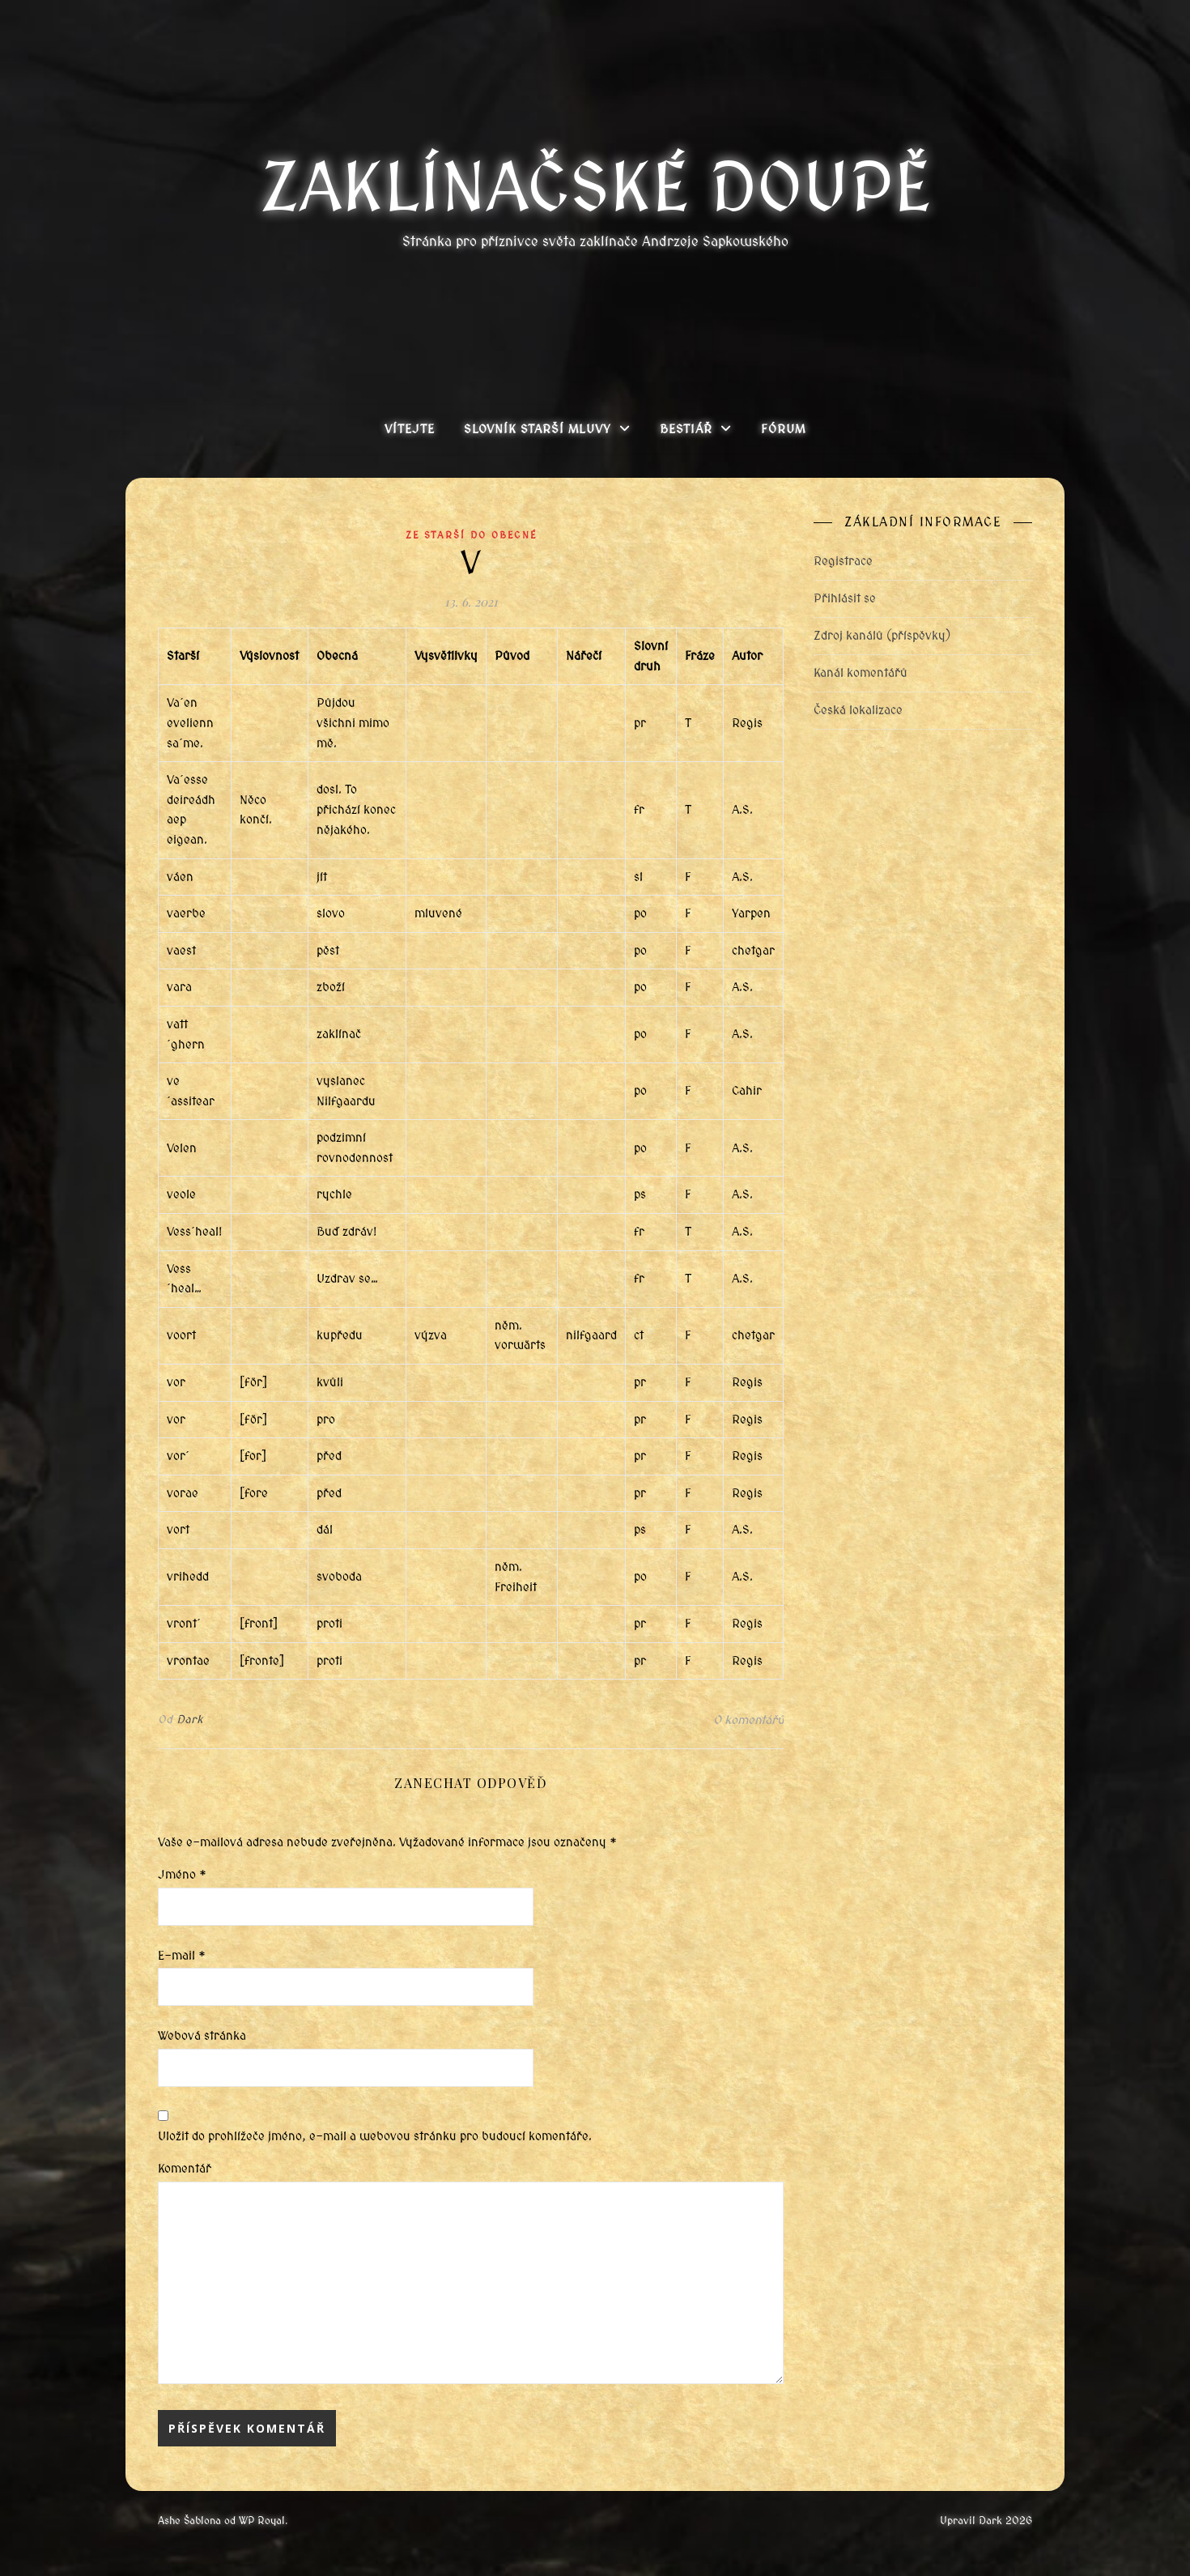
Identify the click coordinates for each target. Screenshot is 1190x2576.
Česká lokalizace (858, 710)
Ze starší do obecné (471, 535)
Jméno (182, 1874)
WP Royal (262, 2520)
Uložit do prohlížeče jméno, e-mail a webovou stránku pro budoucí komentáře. (375, 2136)
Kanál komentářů (860, 673)
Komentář (184, 2168)
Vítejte (410, 429)
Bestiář (686, 429)
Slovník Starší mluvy (537, 429)
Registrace (843, 561)
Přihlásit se (845, 598)
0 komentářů (748, 1720)
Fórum (783, 429)
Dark (189, 1720)
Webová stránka (202, 2036)
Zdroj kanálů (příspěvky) (882, 635)
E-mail (182, 1955)
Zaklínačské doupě (595, 188)
